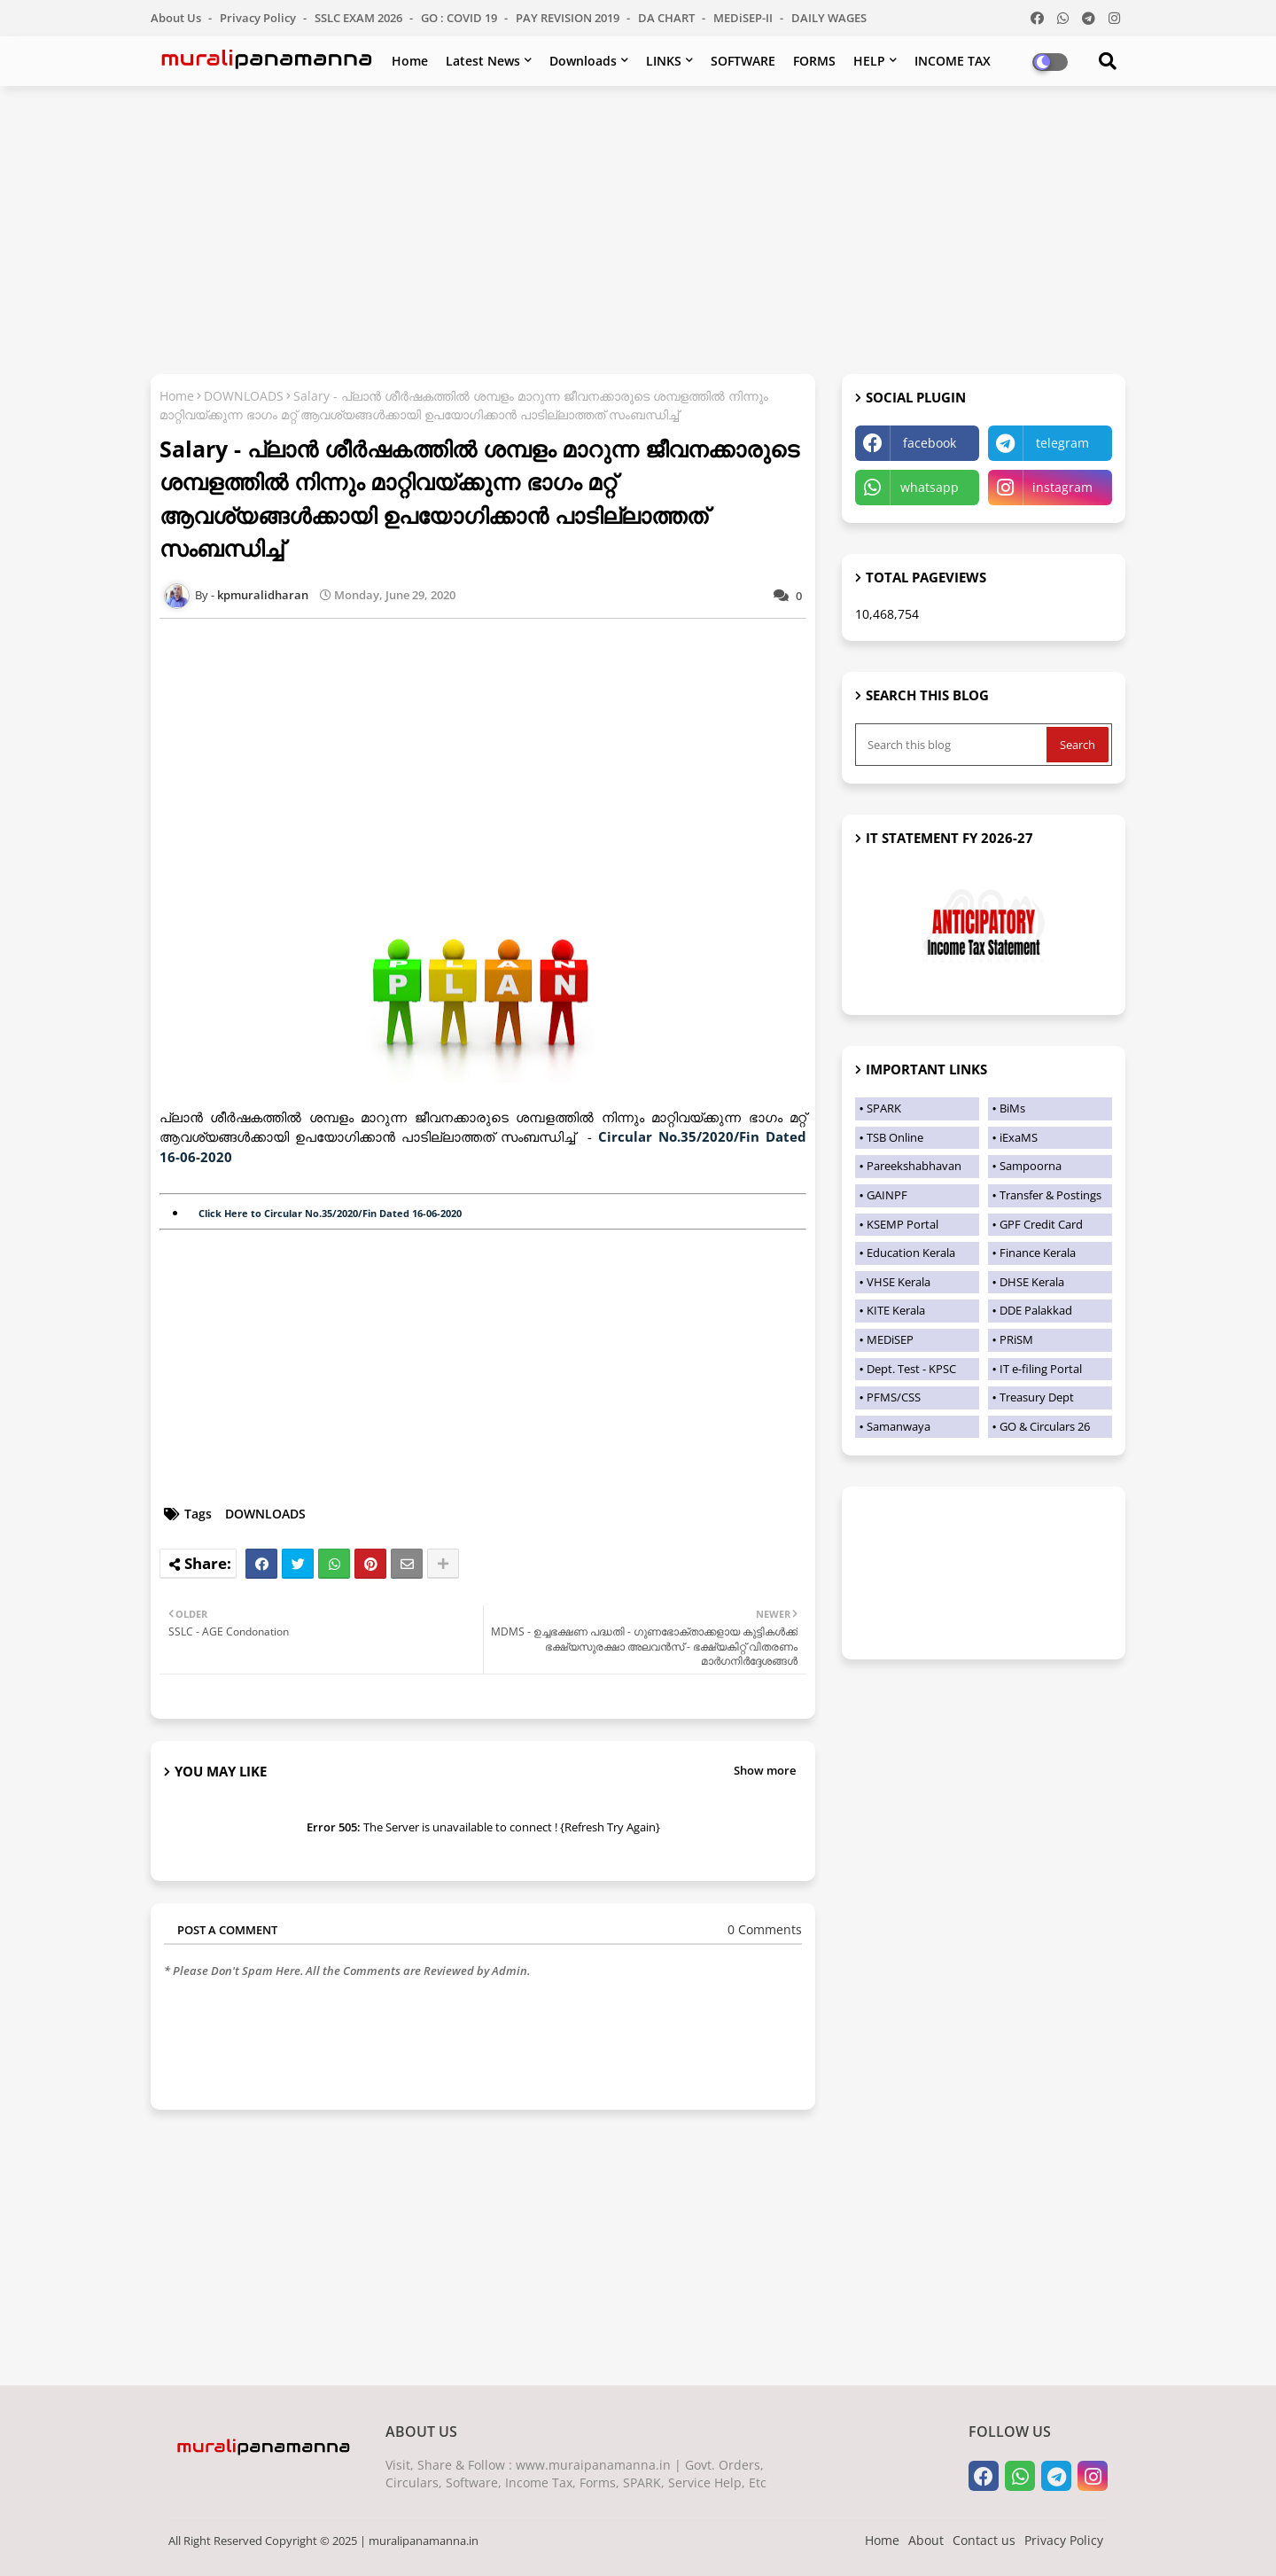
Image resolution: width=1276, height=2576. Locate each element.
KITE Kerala (896, 1310)
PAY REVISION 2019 (569, 18)
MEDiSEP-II (744, 18)
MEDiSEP (890, 1339)
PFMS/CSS (894, 1397)
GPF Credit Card (1041, 1224)
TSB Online (895, 1137)
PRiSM (1016, 1339)
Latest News (483, 60)
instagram (1062, 487)
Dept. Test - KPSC (911, 1369)
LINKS (663, 60)
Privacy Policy (259, 18)
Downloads (583, 60)
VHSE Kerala (898, 1282)
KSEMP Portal (902, 1224)
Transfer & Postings (1050, 1195)
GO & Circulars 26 (1045, 1426)
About (926, 2540)
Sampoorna (1031, 1166)
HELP (869, 60)
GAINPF (887, 1195)
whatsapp (929, 487)
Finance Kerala (1038, 1253)
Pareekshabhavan (914, 1166)
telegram (1062, 442)
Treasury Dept (1037, 1397)
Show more (765, 1770)
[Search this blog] (952, 744)
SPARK (884, 1108)
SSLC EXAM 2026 (360, 18)
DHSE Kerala (1032, 1282)
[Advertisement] (638, 228)
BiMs (1012, 1108)
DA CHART (667, 18)
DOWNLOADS (244, 395)
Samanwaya (898, 1426)
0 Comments (764, 1929)
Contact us (984, 2540)
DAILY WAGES (829, 18)
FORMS (814, 60)
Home (410, 60)
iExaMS (1019, 1137)
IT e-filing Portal (1041, 1369)
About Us (177, 18)
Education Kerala (911, 1253)
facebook (929, 442)
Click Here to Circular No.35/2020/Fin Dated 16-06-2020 (330, 1213)
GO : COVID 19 (460, 18)
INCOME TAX (952, 60)
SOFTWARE (743, 60)
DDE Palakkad (1036, 1310)
